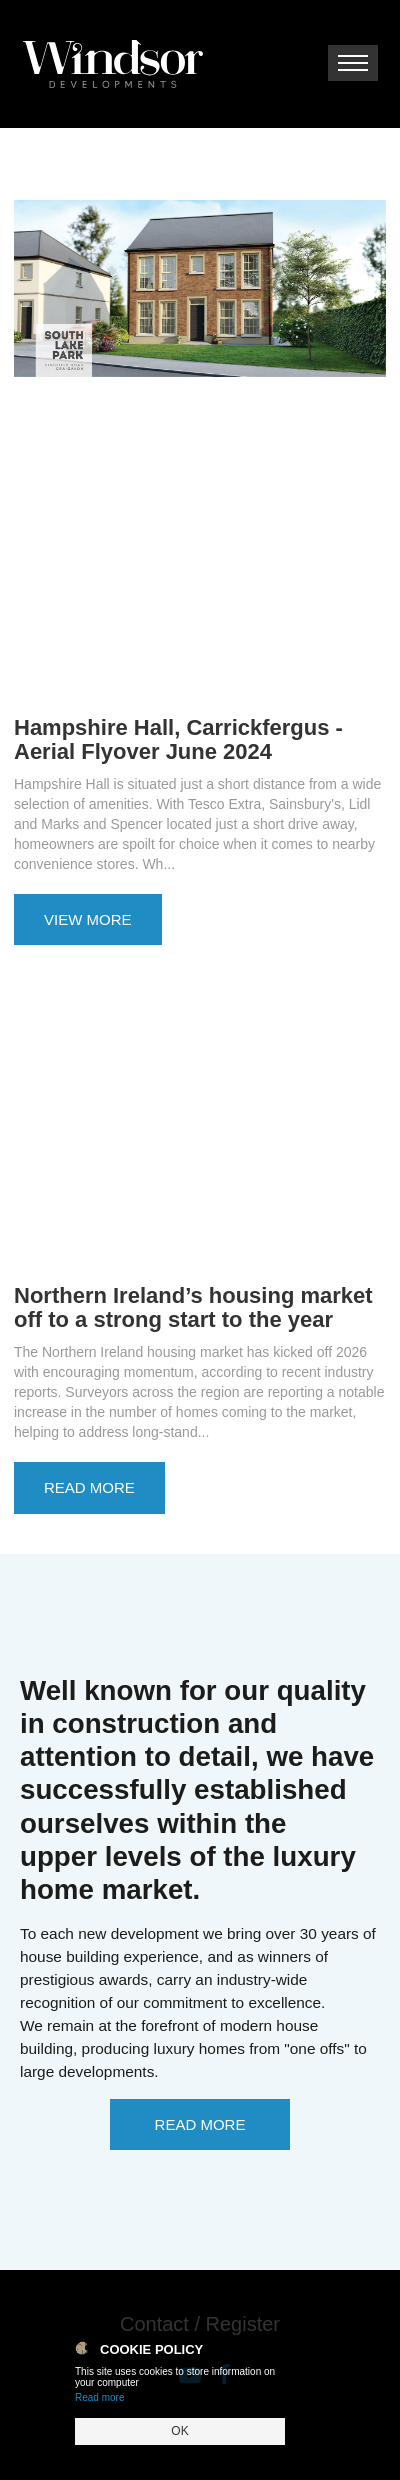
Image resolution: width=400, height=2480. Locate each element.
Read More (89, 1487)
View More (88, 919)
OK (179, 2431)
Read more (99, 2397)
